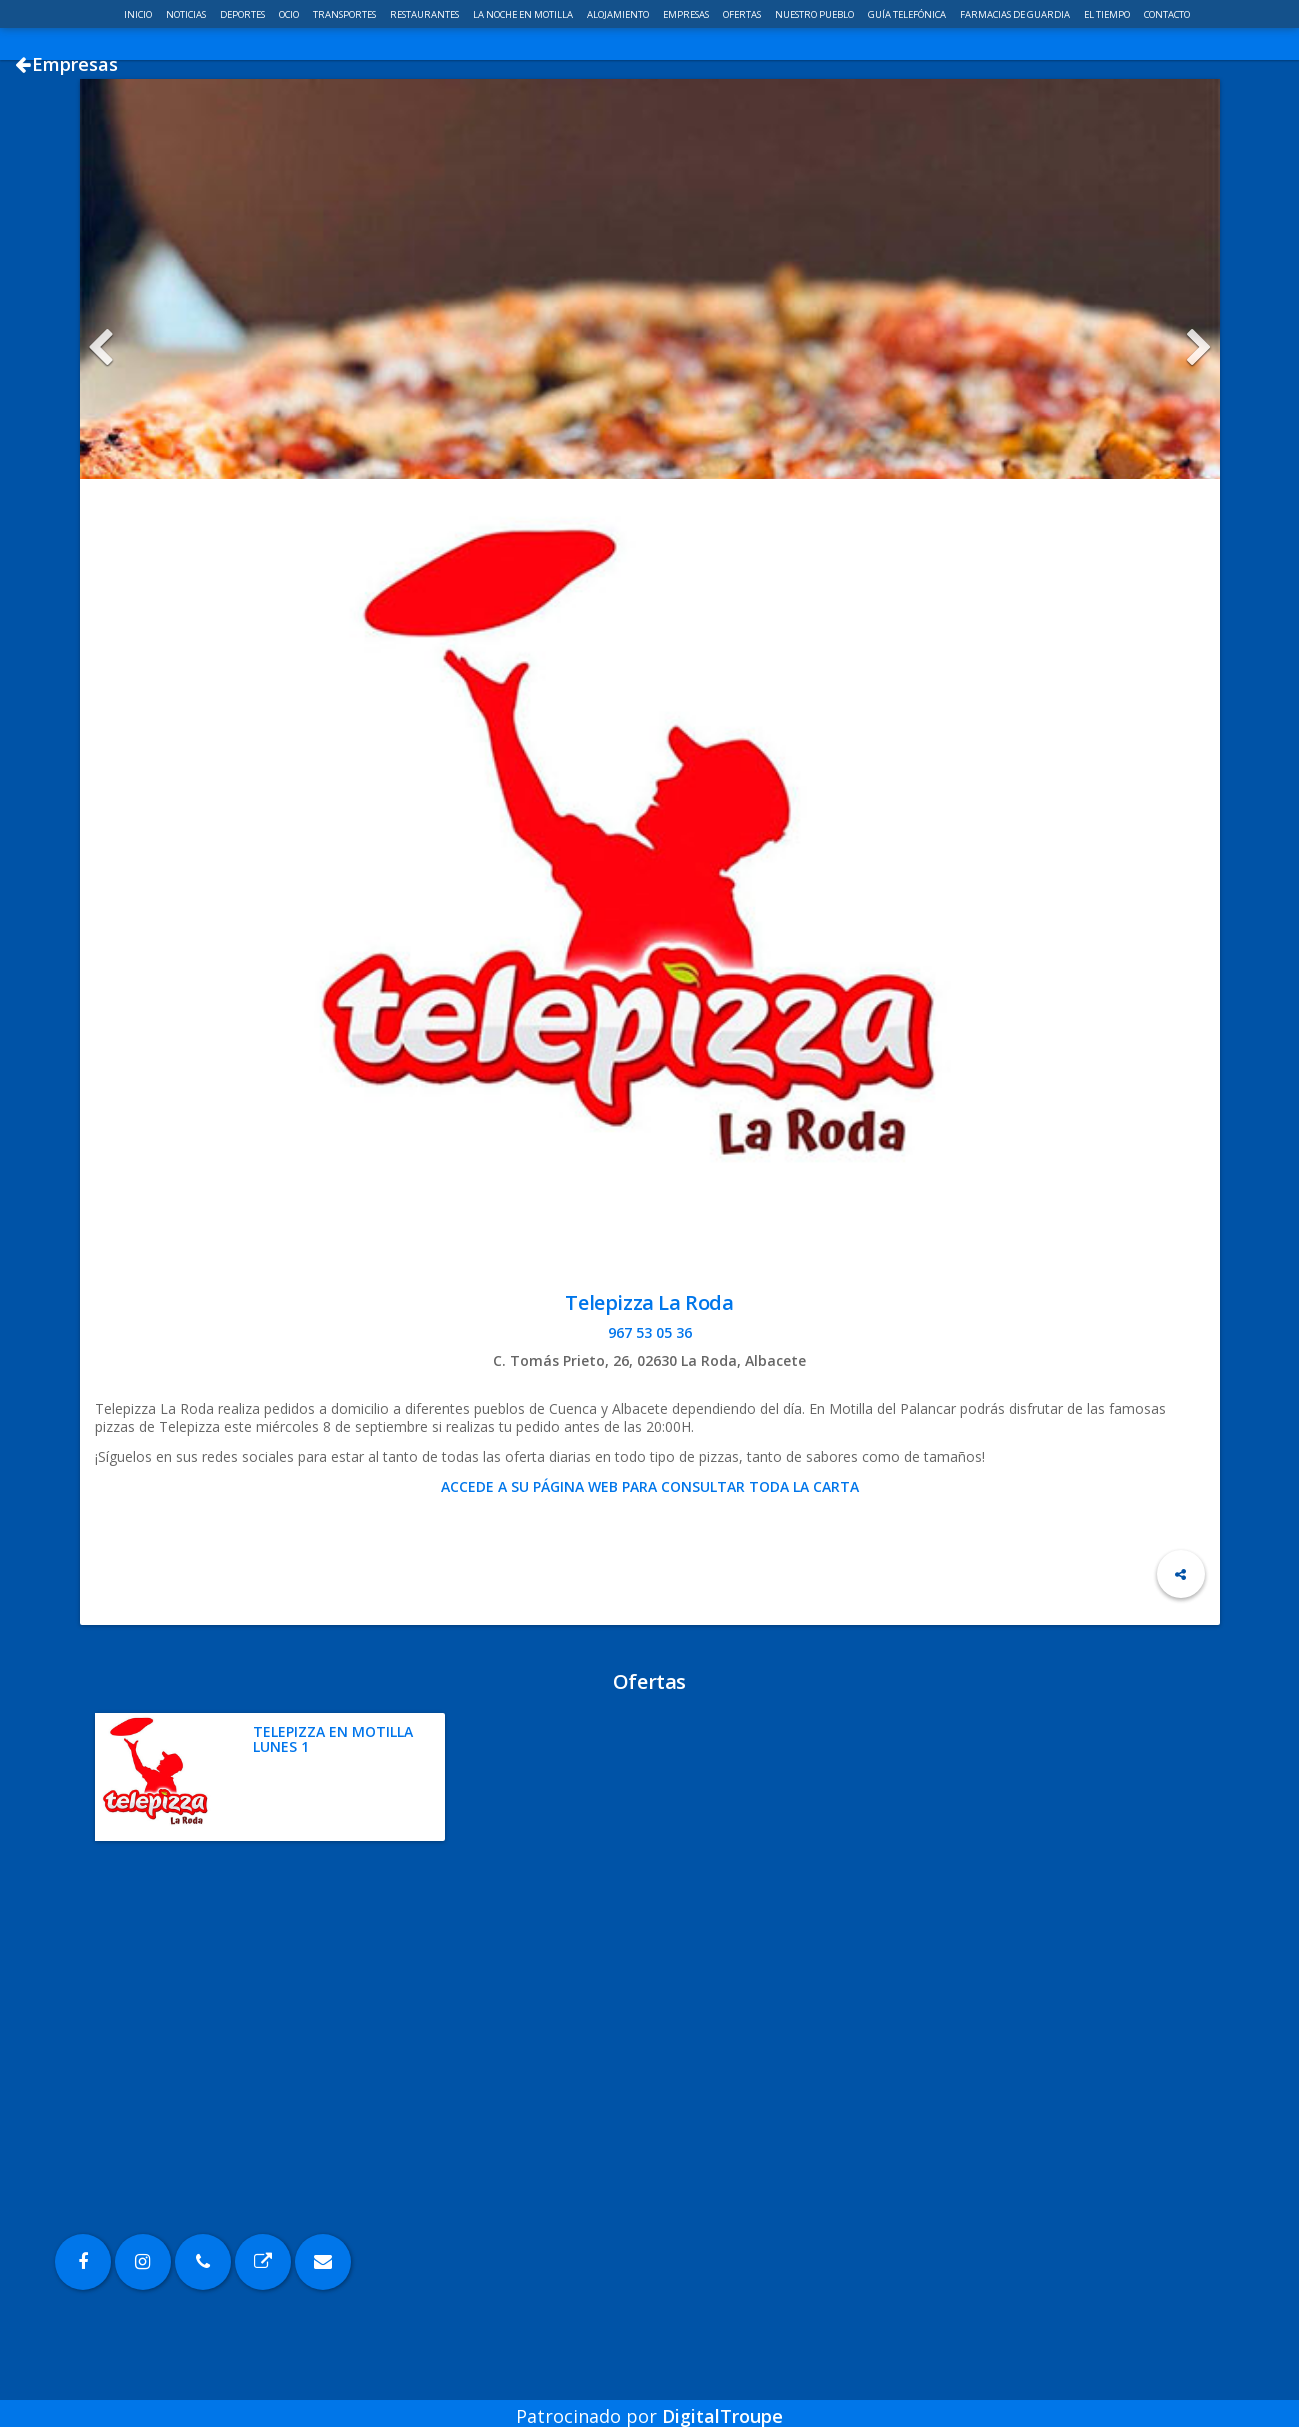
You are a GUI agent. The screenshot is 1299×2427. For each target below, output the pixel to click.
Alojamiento (619, 14)
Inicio (139, 14)
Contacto (1167, 14)
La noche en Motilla (524, 14)
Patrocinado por (649, 2401)
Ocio (290, 14)
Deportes (243, 14)
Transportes (345, 14)
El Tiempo (1108, 14)
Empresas (687, 14)
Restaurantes (425, 14)
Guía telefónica (908, 14)
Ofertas (743, 14)
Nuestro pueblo (815, 14)
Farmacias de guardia (1016, 14)
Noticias (187, 14)
